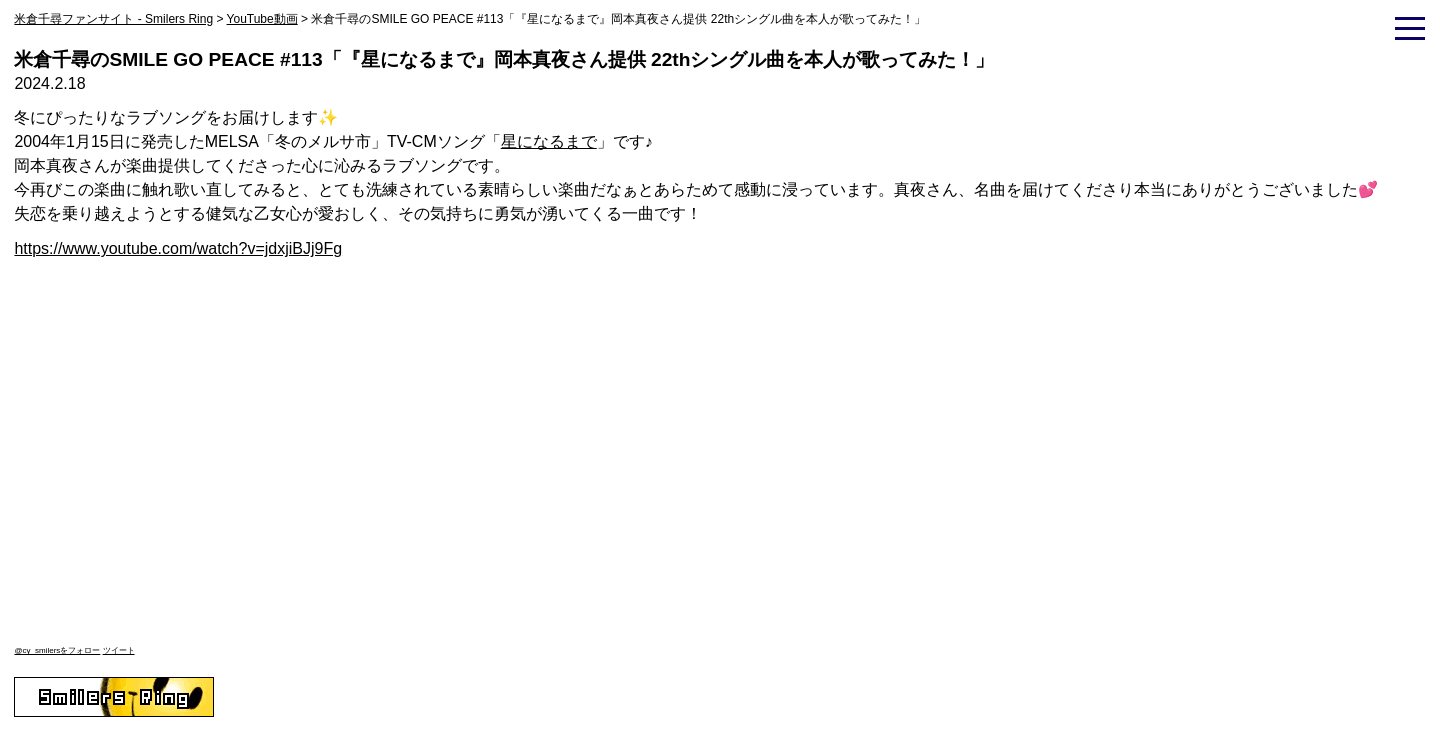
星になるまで (549, 141)
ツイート (119, 650)
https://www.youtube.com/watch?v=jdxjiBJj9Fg (178, 248)
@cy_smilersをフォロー (57, 650)
